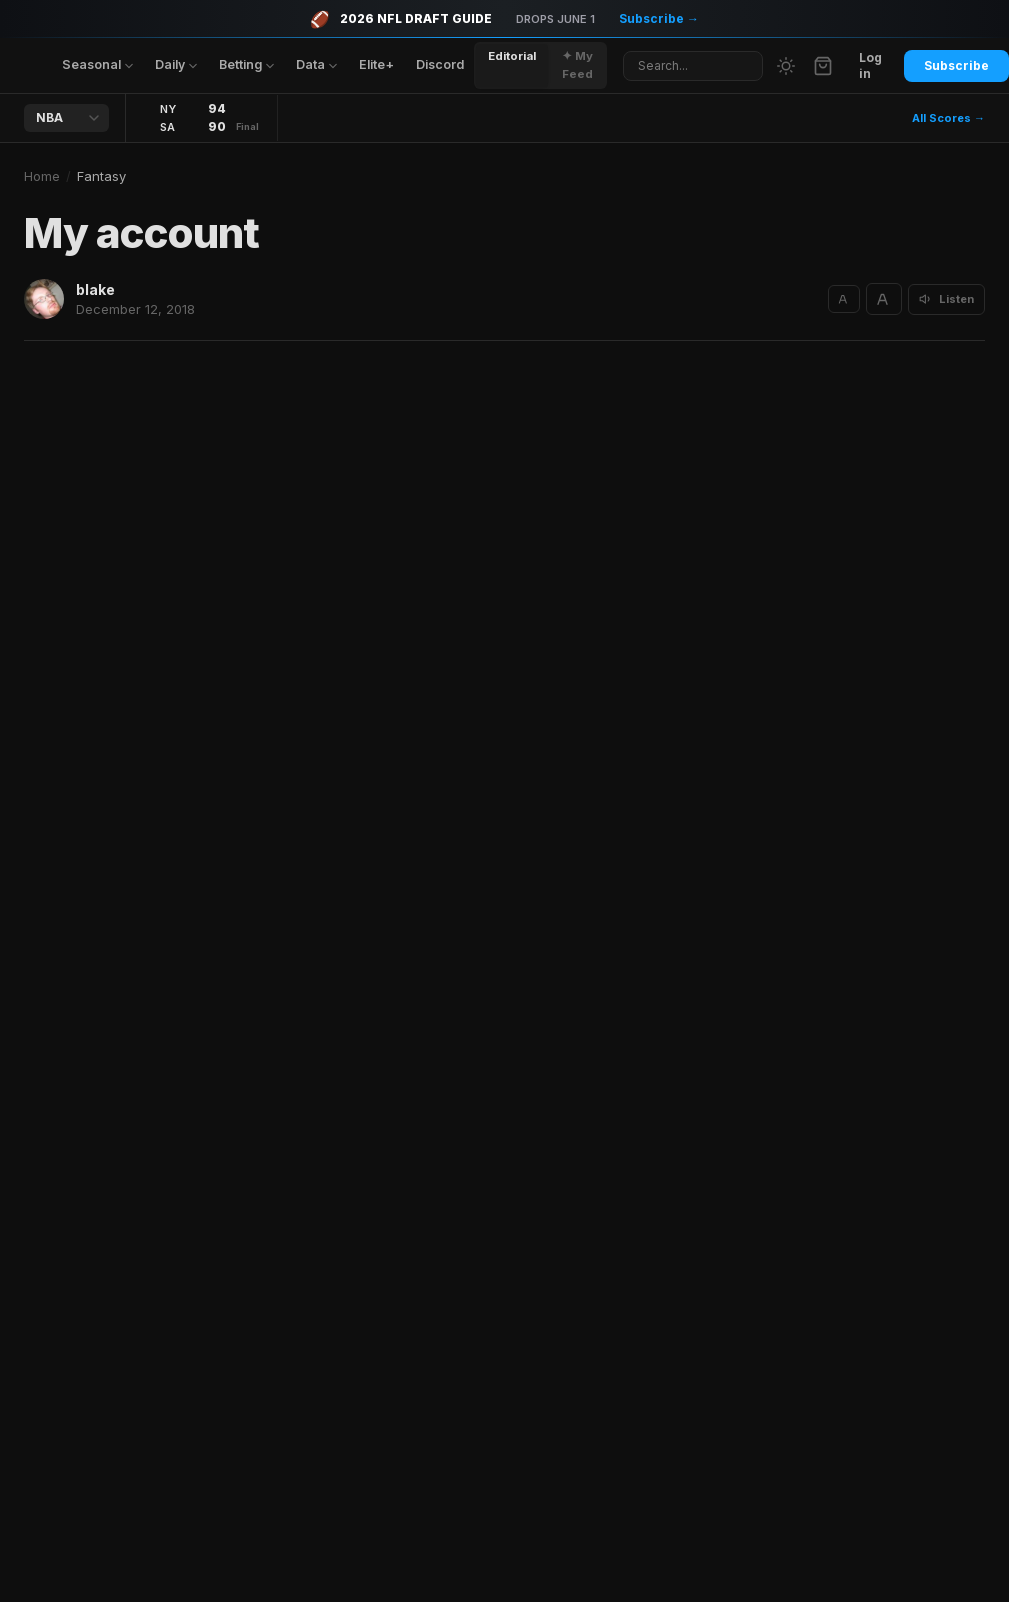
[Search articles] (693, 66)
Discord (440, 64)
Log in (870, 65)
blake (95, 289)
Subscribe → (659, 18)
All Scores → (948, 118)
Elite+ (376, 64)
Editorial (512, 56)
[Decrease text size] (844, 299)
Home (42, 176)
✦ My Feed (577, 64)
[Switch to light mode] (786, 66)
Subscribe (956, 65)
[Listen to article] (946, 299)
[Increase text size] (884, 299)
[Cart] (823, 66)
